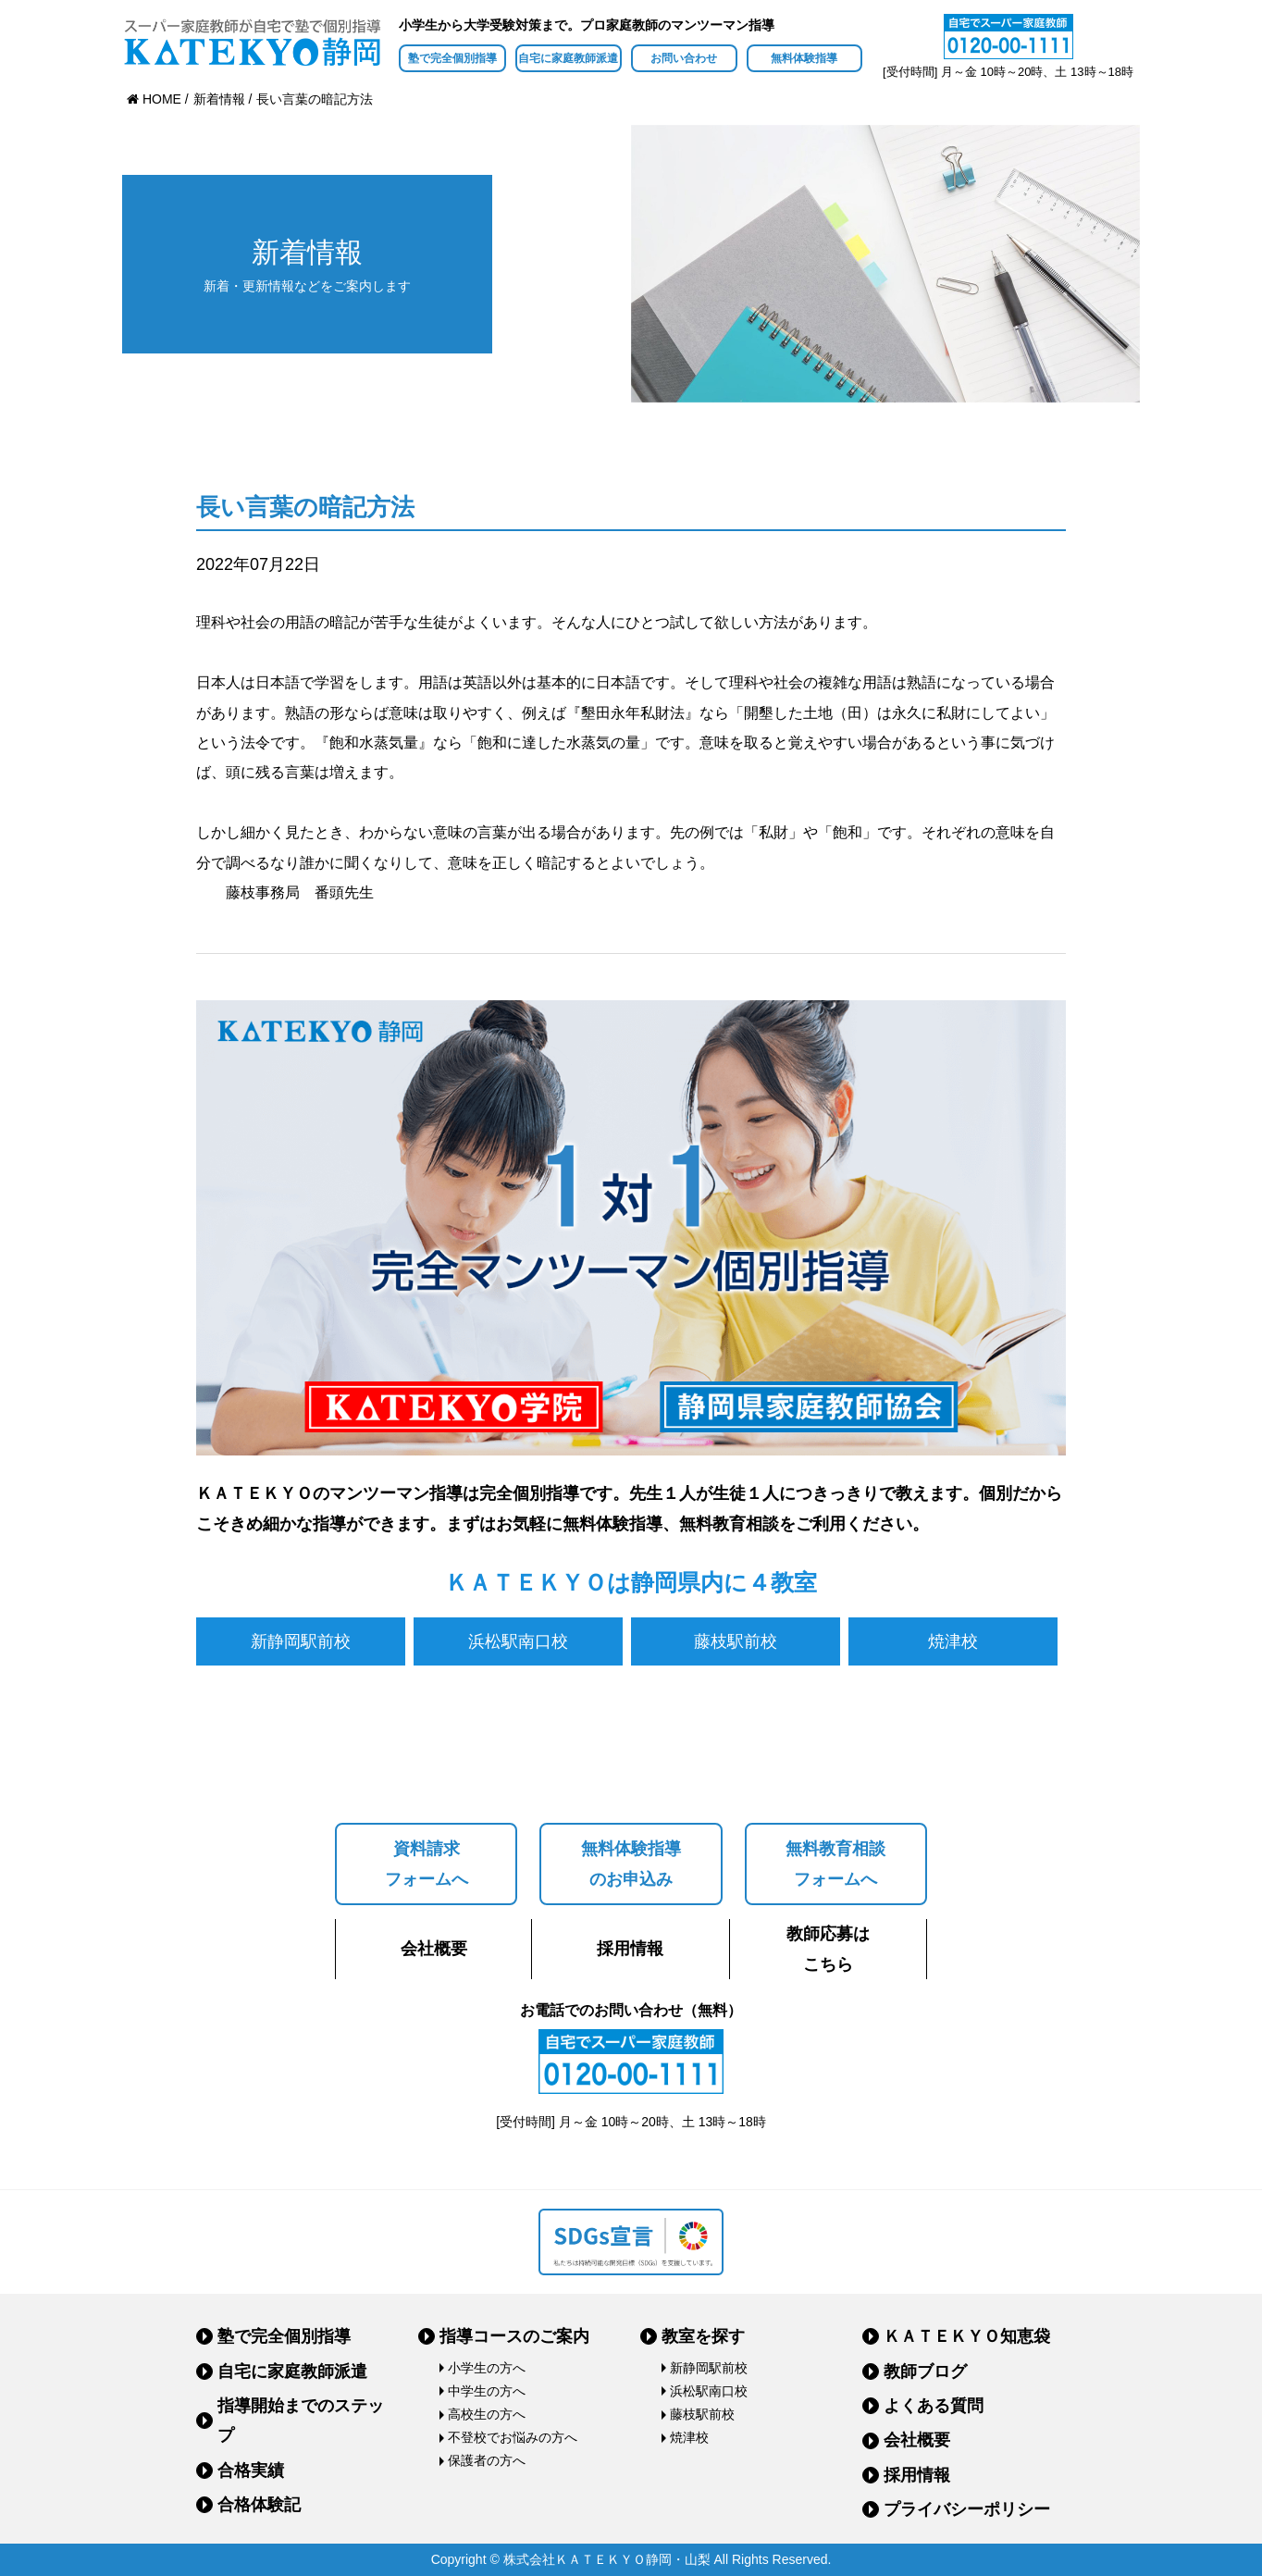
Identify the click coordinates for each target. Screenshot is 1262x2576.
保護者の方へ (487, 2460)
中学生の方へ (487, 2391)
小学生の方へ (487, 2367)
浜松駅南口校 (518, 1641)
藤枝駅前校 (735, 1641)
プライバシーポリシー (967, 2509)
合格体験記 (259, 2505)
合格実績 (250, 2470)
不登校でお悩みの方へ (512, 2437)
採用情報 (630, 1948)
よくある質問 (934, 2405)
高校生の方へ (487, 2414)
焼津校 (953, 1641)
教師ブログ (925, 2371)
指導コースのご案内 (514, 2336)
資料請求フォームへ (426, 1863)
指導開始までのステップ (300, 2420)
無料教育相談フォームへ (835, 1863)
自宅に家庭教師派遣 (568, 58)
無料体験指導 (804, 58)
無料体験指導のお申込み (631, 1863)
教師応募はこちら (828, 1949)
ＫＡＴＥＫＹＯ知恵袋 (967, 2336)
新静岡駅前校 (301, 1641)
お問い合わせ (683, 58)
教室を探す (703, 2336)
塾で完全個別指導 (452, 58)
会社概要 (434, 1948)
